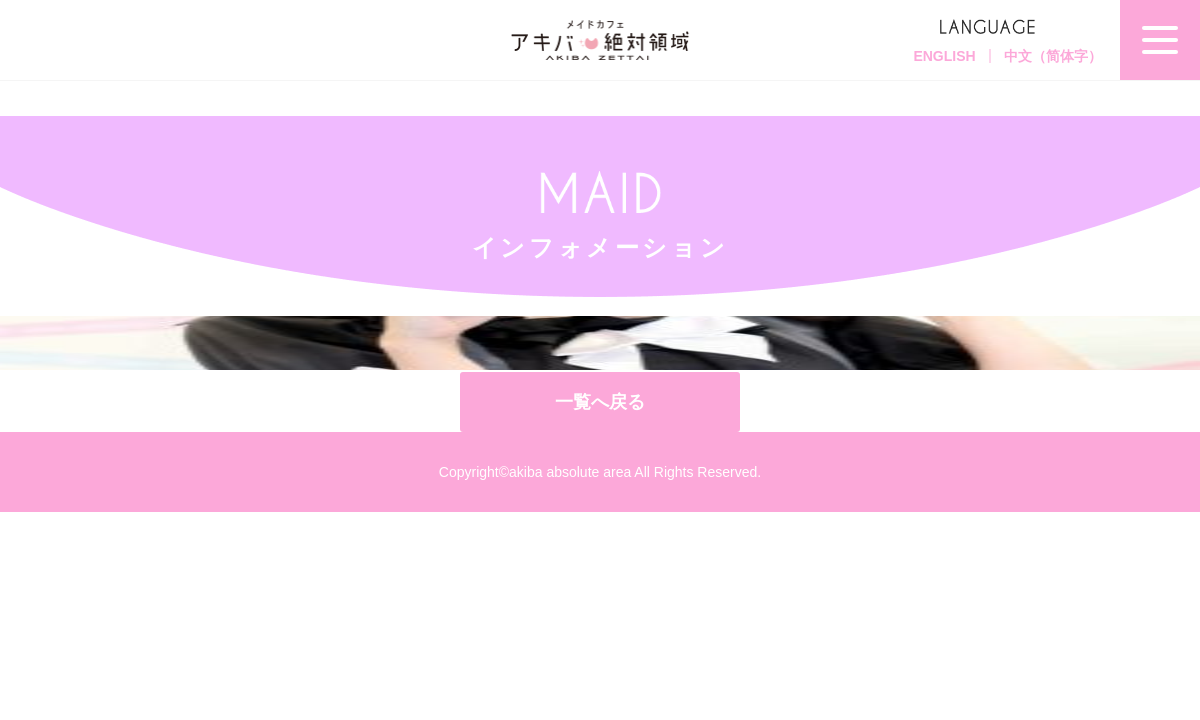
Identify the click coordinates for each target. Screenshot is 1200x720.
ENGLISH (944, 56)
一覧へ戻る (600, 402)
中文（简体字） (1053, 56)
